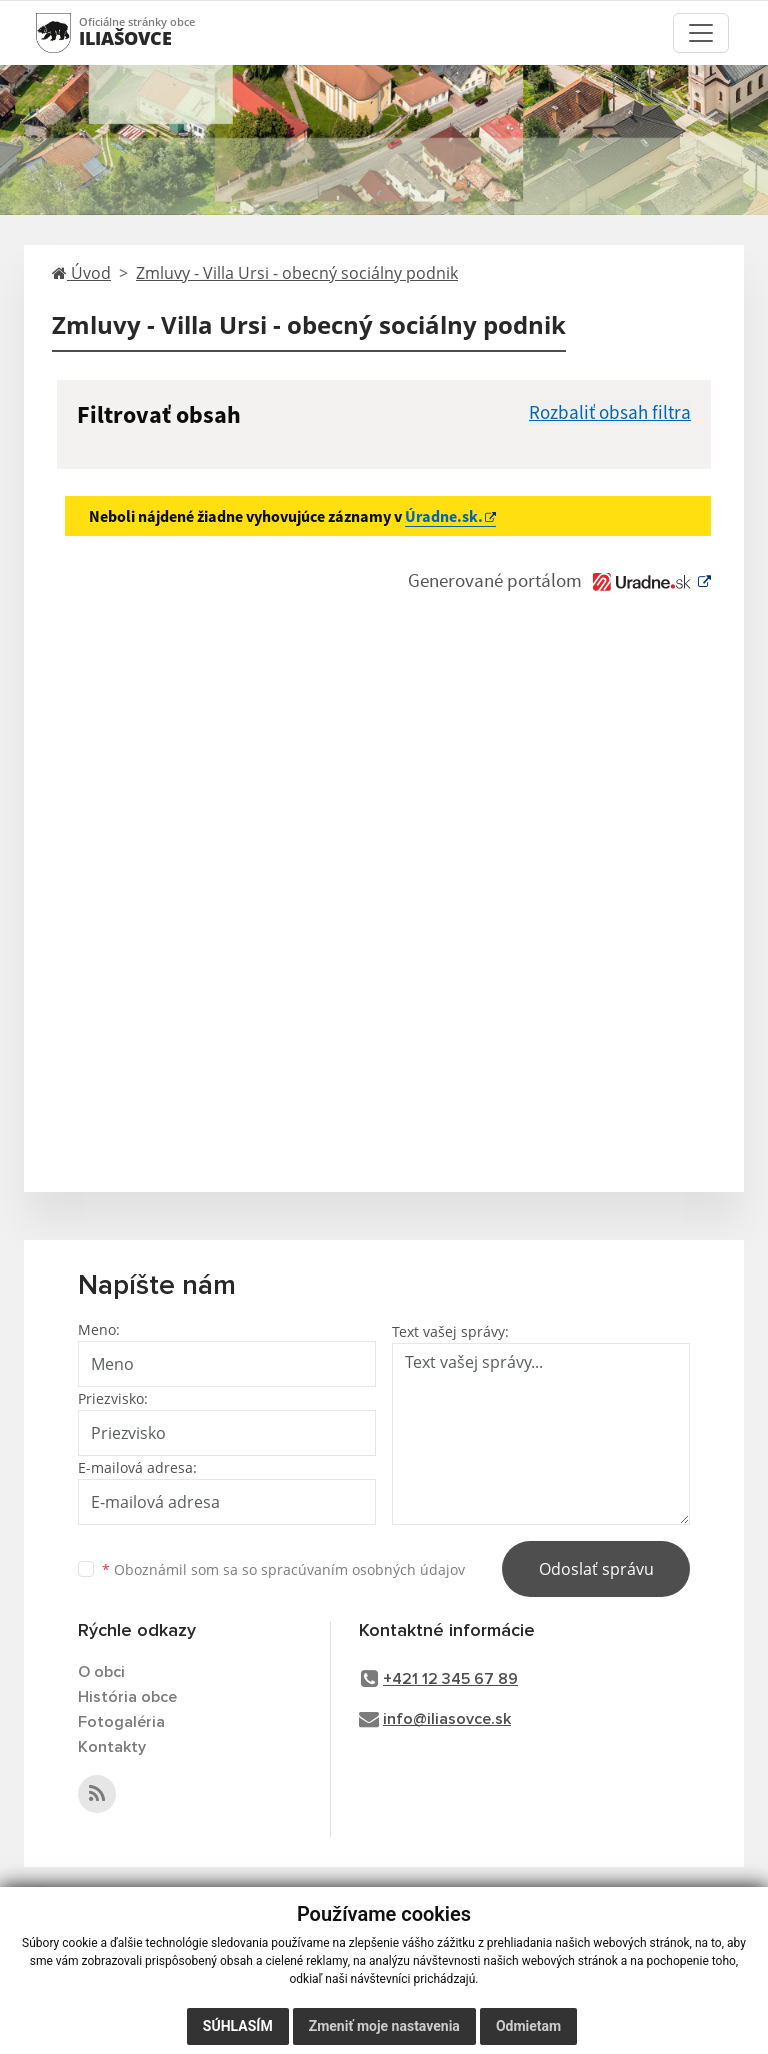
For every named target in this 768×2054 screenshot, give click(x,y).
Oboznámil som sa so (283, 1569)
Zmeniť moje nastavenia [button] (384, 2026)
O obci (101, 1672)
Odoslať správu (596, 1569)
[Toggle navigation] (701, 33)
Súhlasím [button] (238, 2026)
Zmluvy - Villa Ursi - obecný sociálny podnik (297, 273)
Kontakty (112, 1747)
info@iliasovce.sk (447, 1719)
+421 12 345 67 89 (450, 1679)
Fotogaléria (121, 1722)
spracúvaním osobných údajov (363, 1569)
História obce (127, 1697)
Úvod (81, 273)
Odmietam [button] (528, 2026)
